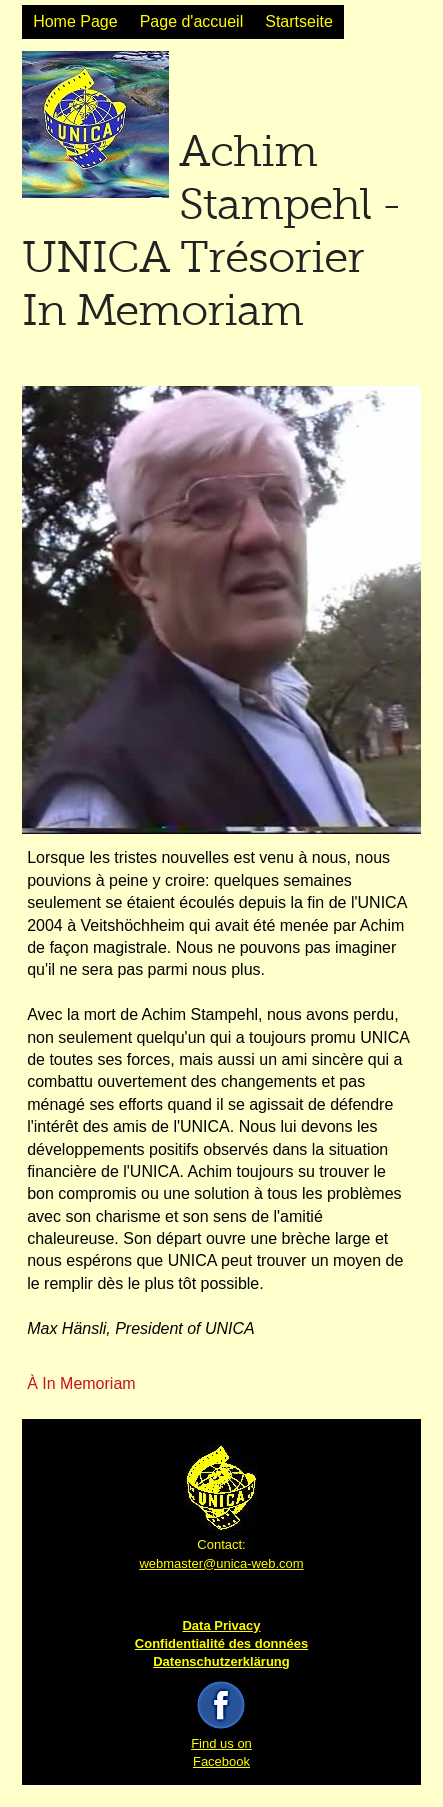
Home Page (75, 21)
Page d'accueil (192, 21)
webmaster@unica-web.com (221, 1563)
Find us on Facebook (221, 1743)
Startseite (299, 21)
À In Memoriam (81, 1383)
